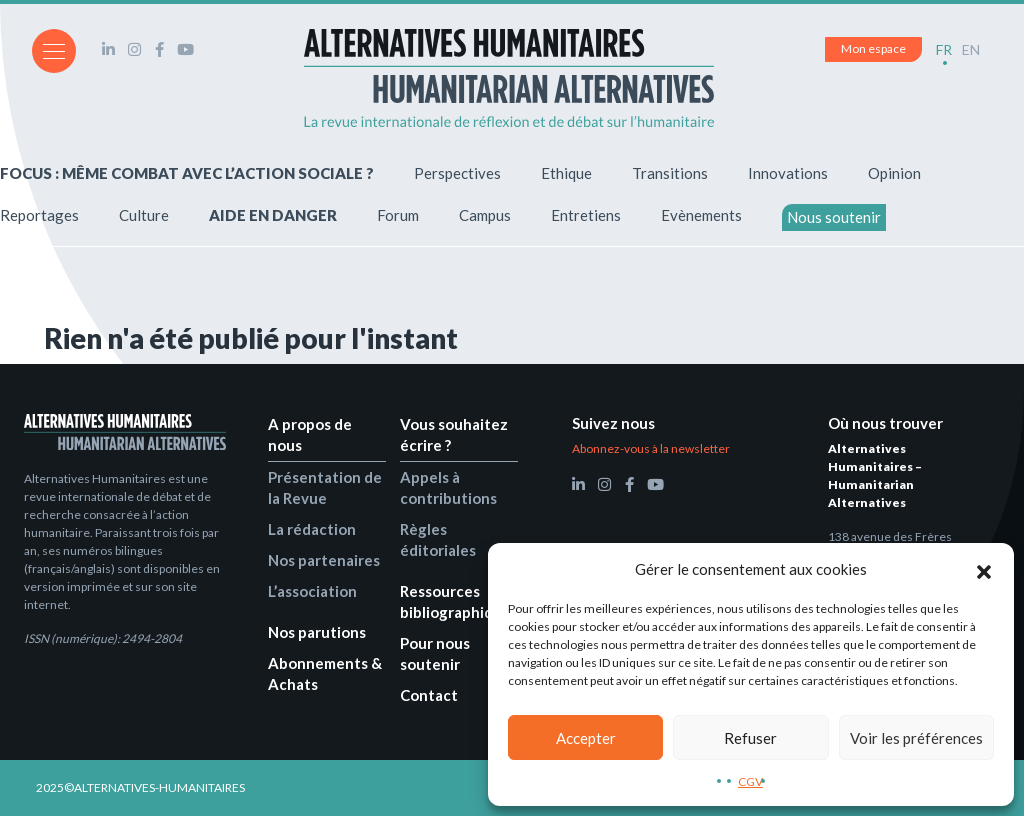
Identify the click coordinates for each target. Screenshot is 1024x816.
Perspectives (457, 173)
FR (944, 49)
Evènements (701, 215)
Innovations (788, 173)
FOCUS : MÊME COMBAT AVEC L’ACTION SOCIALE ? (187, 173)
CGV (750, 781)
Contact (429, 695)
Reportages (39, 215)
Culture (144, 215)
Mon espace (873, 48)
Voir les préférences (916, 738)
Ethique (566, 173)
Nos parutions (317, 632)
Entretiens (586, 215)
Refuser (750, 738)
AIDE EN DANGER (273, 215)
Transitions (670, 173)
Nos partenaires (324, 560)
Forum (398, 215)
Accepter (586, 738)
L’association (312, 591)
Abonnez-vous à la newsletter (651, 448)
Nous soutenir (834, 217)
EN (971, 49)
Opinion (894, 173)
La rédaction (312, 529)
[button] (984, 569)
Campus (485, 215)
